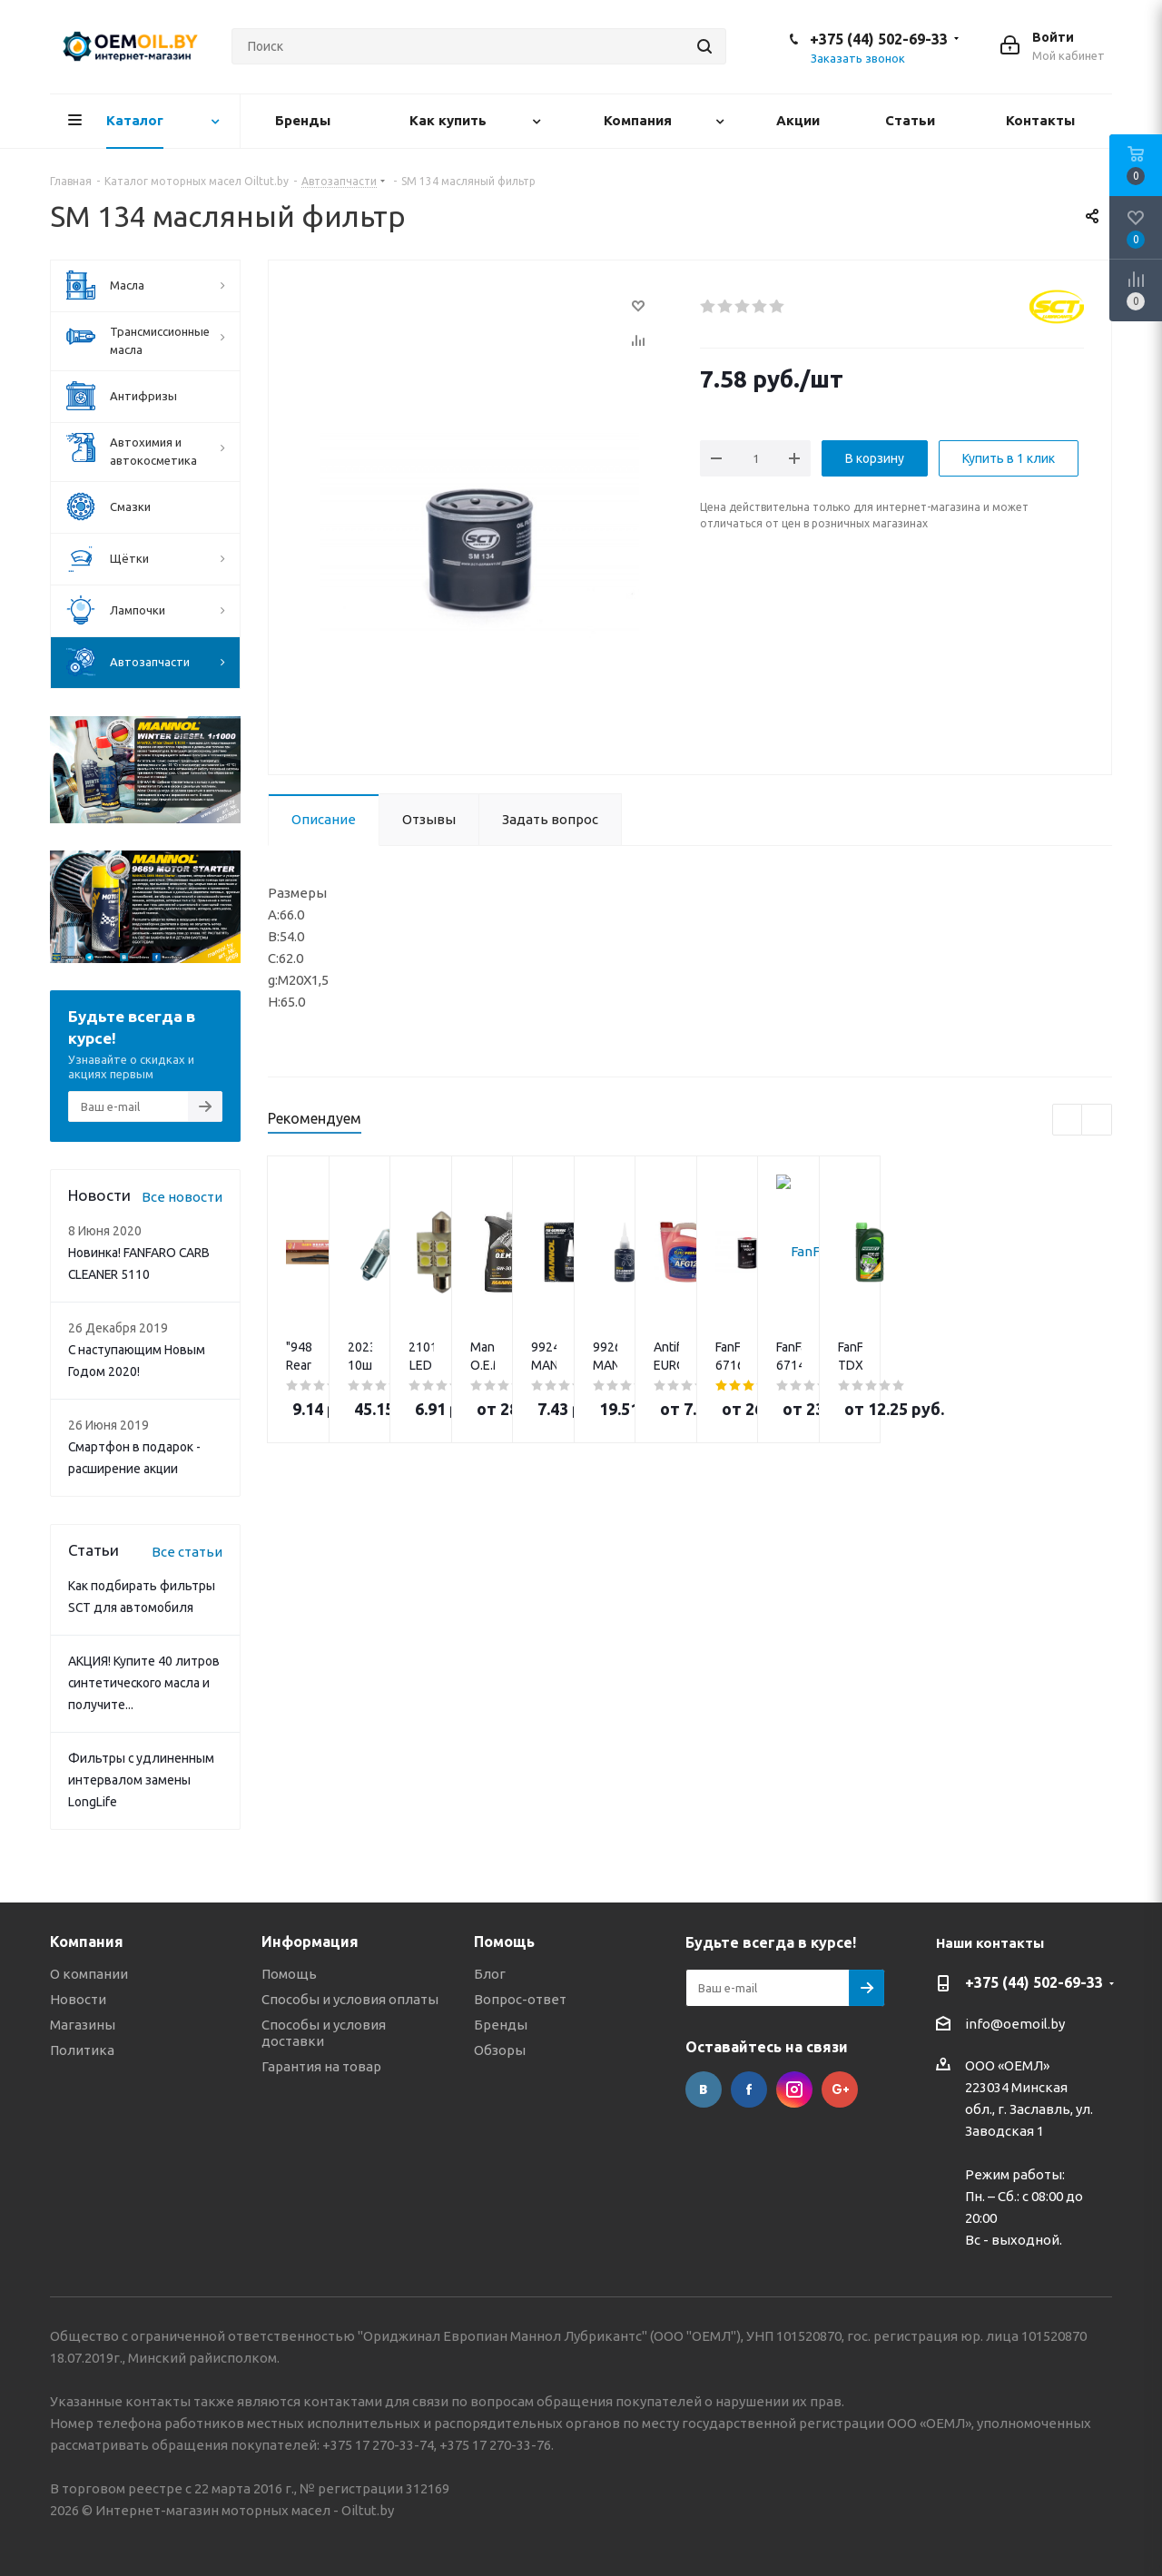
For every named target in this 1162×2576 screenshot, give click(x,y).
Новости (78, 1999)
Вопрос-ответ (520, 1999)
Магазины (82, 2024)
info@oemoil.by (1015, 2023)
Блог (490, 1973)
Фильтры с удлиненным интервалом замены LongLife (141, 1780)
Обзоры (500, 2050)
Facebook (749, 2089)
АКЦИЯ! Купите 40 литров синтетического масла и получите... (144, 1683)
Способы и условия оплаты (349, 1999)
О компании (89, 1973)
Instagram (794, 2089)
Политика (82, 2050)
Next (1097, 1120)
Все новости (182, 1196)
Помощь (289, 1973)
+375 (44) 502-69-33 (879, 39)
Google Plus (840, 2089)
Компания (86, 1941)
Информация (310, 1941)
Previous (1068, 1120)
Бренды (500, 2024)
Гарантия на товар (321, 2066)
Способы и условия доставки (323, 2033)
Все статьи (187, 1551)
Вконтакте (703, 2089)
